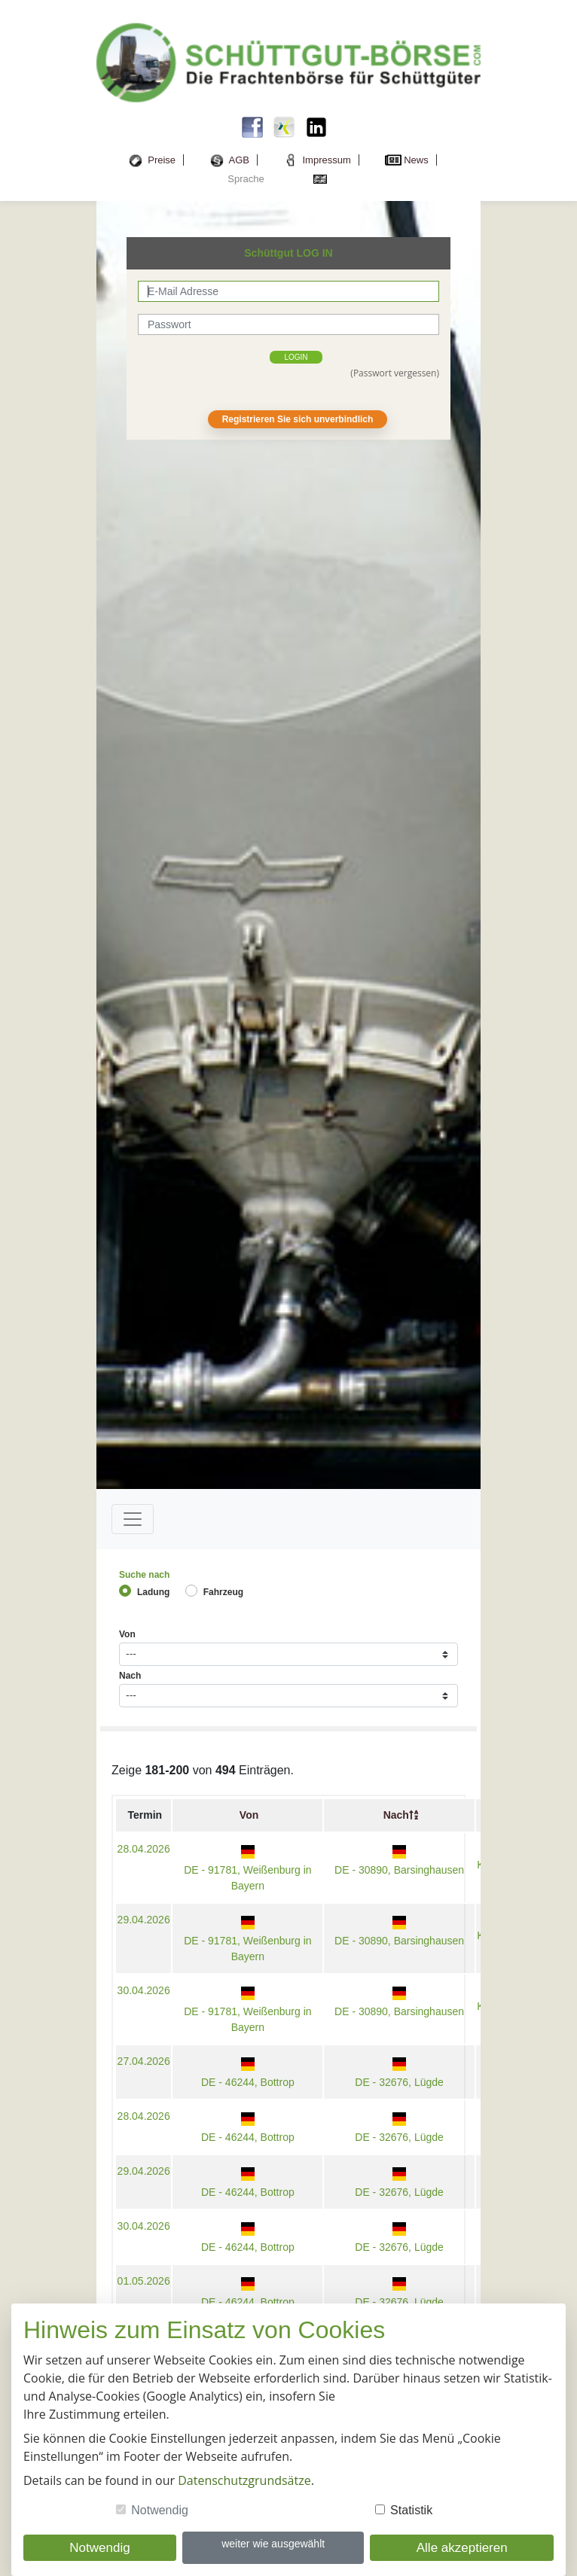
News (416, 160)
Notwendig (159, 2510)
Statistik (411, 2510)
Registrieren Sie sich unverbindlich (298, 419)
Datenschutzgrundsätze (244, 2480)
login (295, 357)
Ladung (153, 1592)
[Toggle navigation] (132, 1519)
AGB (239, 160)
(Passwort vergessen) (394, 373)
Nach (130, 1675)
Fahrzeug (223, 1592)
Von (127, 1634)
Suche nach (144, 1575)
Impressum (326, 160)
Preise (162, 160)
